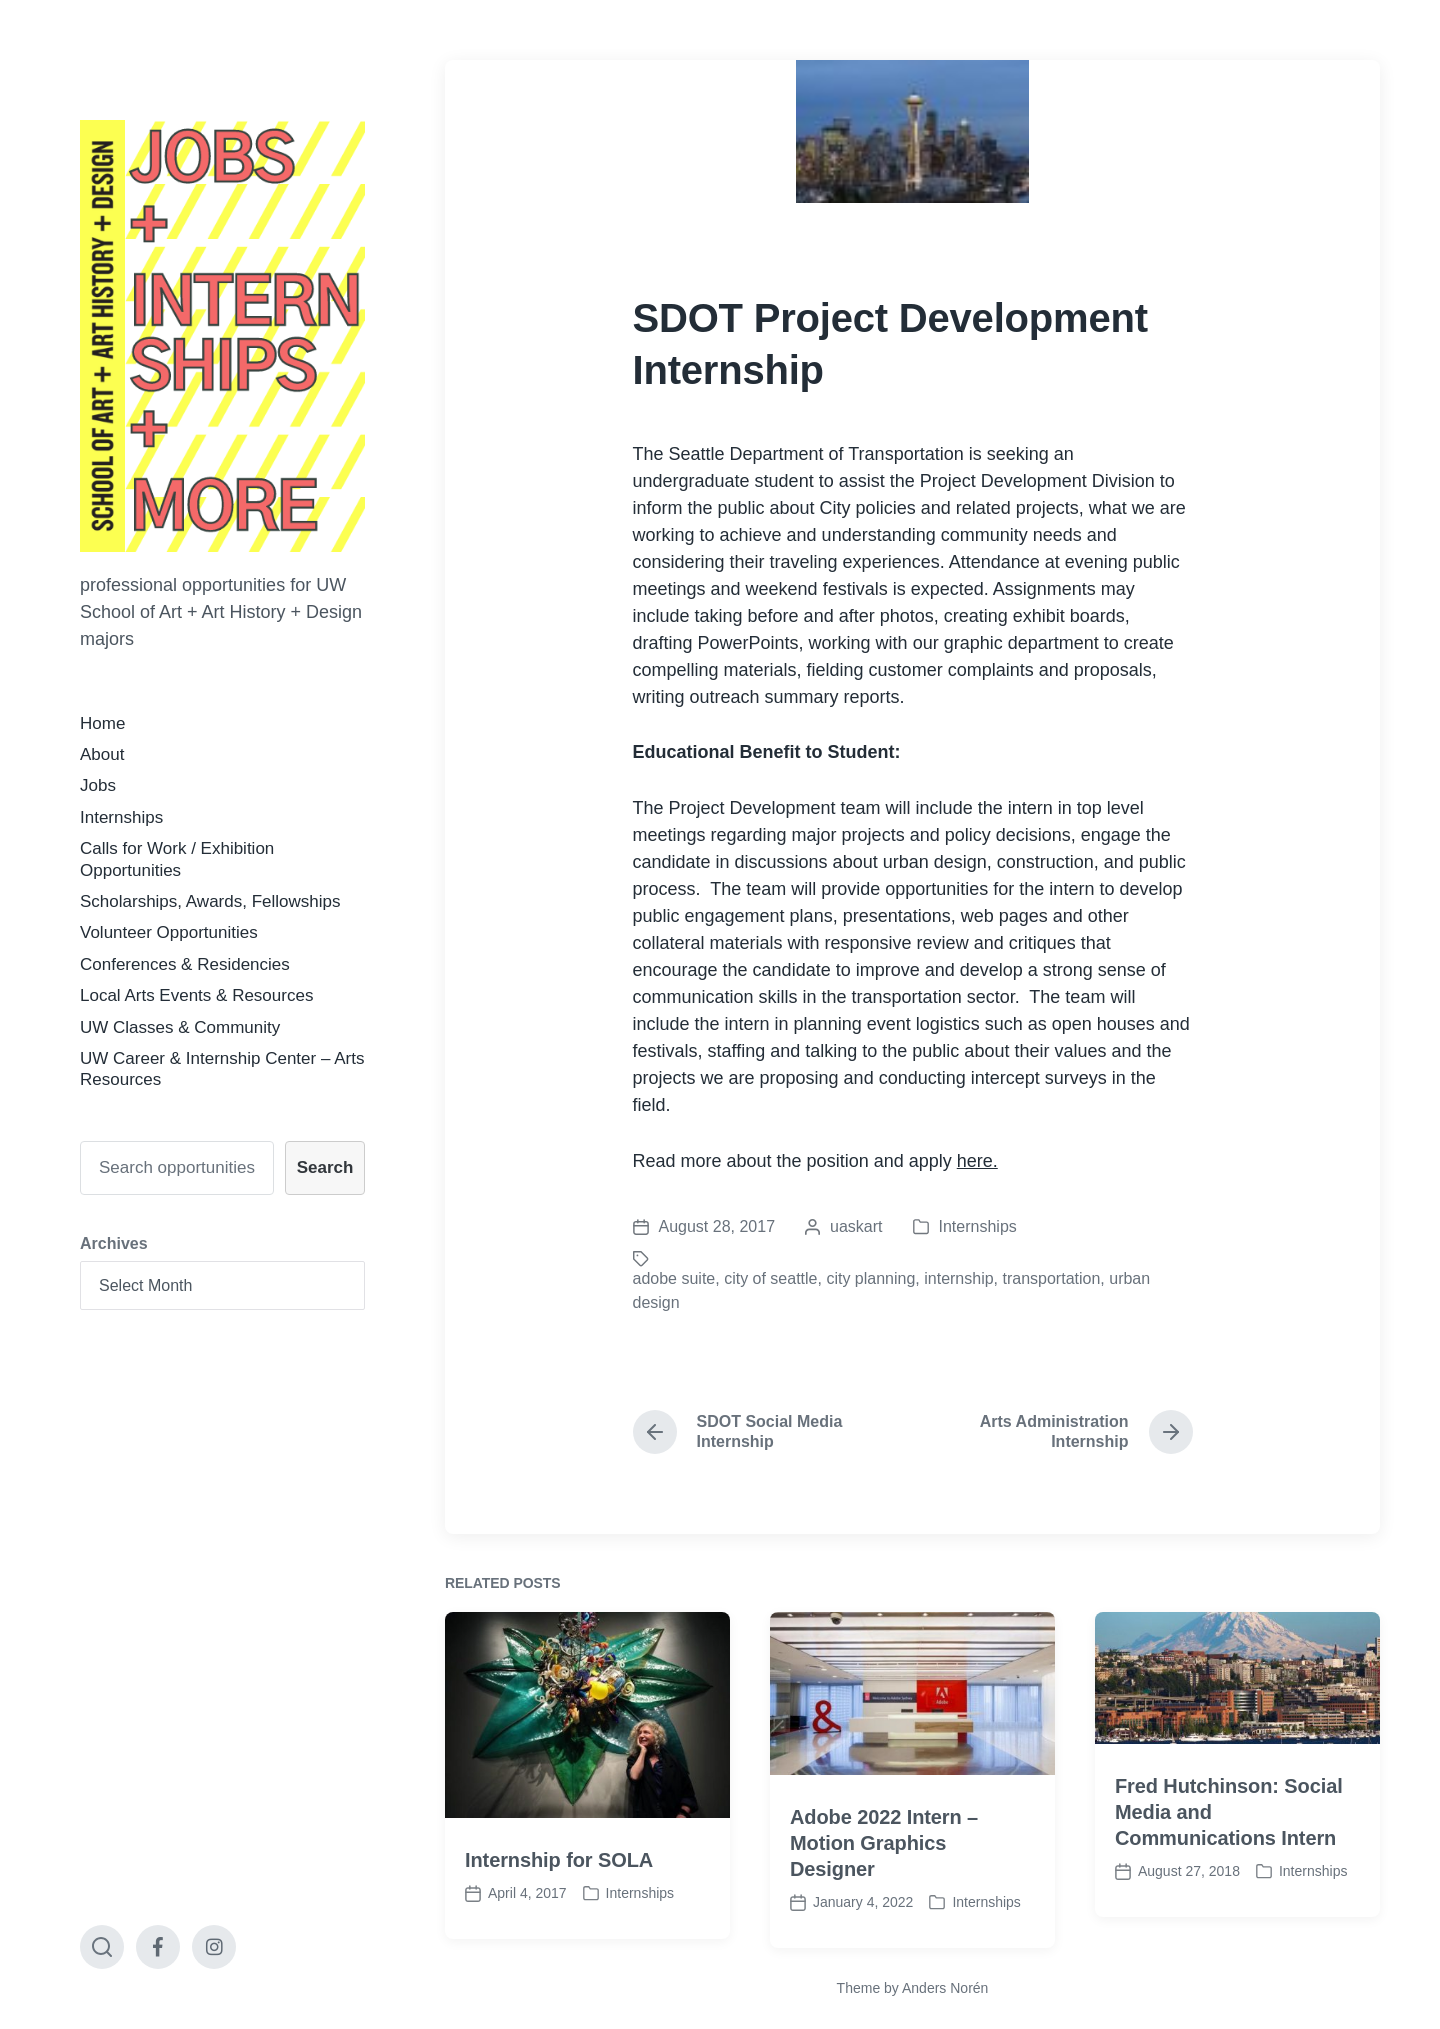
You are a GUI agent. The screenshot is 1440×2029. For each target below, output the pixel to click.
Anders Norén (945, 1988)
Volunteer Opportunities (169, 932)
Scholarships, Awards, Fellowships (210, 901)
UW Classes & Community (180, 1027)
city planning (870, 1278)
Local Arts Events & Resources (196, 995)
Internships (121, 817)
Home (102, 723)
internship (958, 1278)
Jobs (98, 785)
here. (977, 1161)
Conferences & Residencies (185, 964)
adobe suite (674, 1278)
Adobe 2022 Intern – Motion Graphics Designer (884, 1893)
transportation (1052, 1278)
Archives (114, 1243)
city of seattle (770, 1278)
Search (325, 1167)
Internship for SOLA (559, 1910)
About (102, 754)
